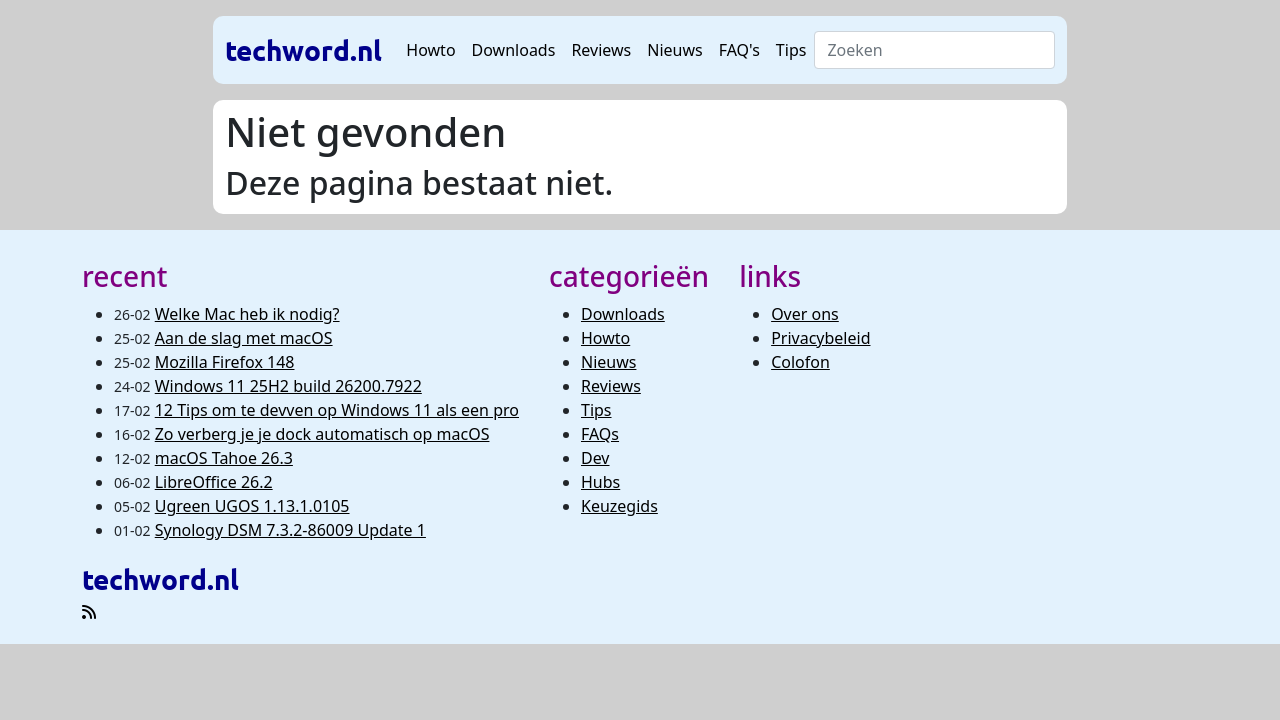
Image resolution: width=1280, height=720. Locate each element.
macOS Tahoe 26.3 (224, 458)
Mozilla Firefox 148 (225, 362)
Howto (430, 50)
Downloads (514, 50)
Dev (595, 458)
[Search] (934, 50)
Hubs (600, 482)
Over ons (805, 314)
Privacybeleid (820, 338)
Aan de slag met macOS (244, 338)
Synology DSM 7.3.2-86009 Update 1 (290, 530)
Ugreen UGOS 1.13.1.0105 (252, 506)
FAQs (600, 434)
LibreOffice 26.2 (214, 482)
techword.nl (303, 49)
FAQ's (739, 50)
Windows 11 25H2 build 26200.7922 (288, 386)
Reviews (601, 50)
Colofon (800, 362)
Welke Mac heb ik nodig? (247, 314)
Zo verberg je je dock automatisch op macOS (322, 434)
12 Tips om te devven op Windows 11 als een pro (337, 410)
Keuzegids (619, 506)
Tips (791, 50)
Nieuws (674, 50)
